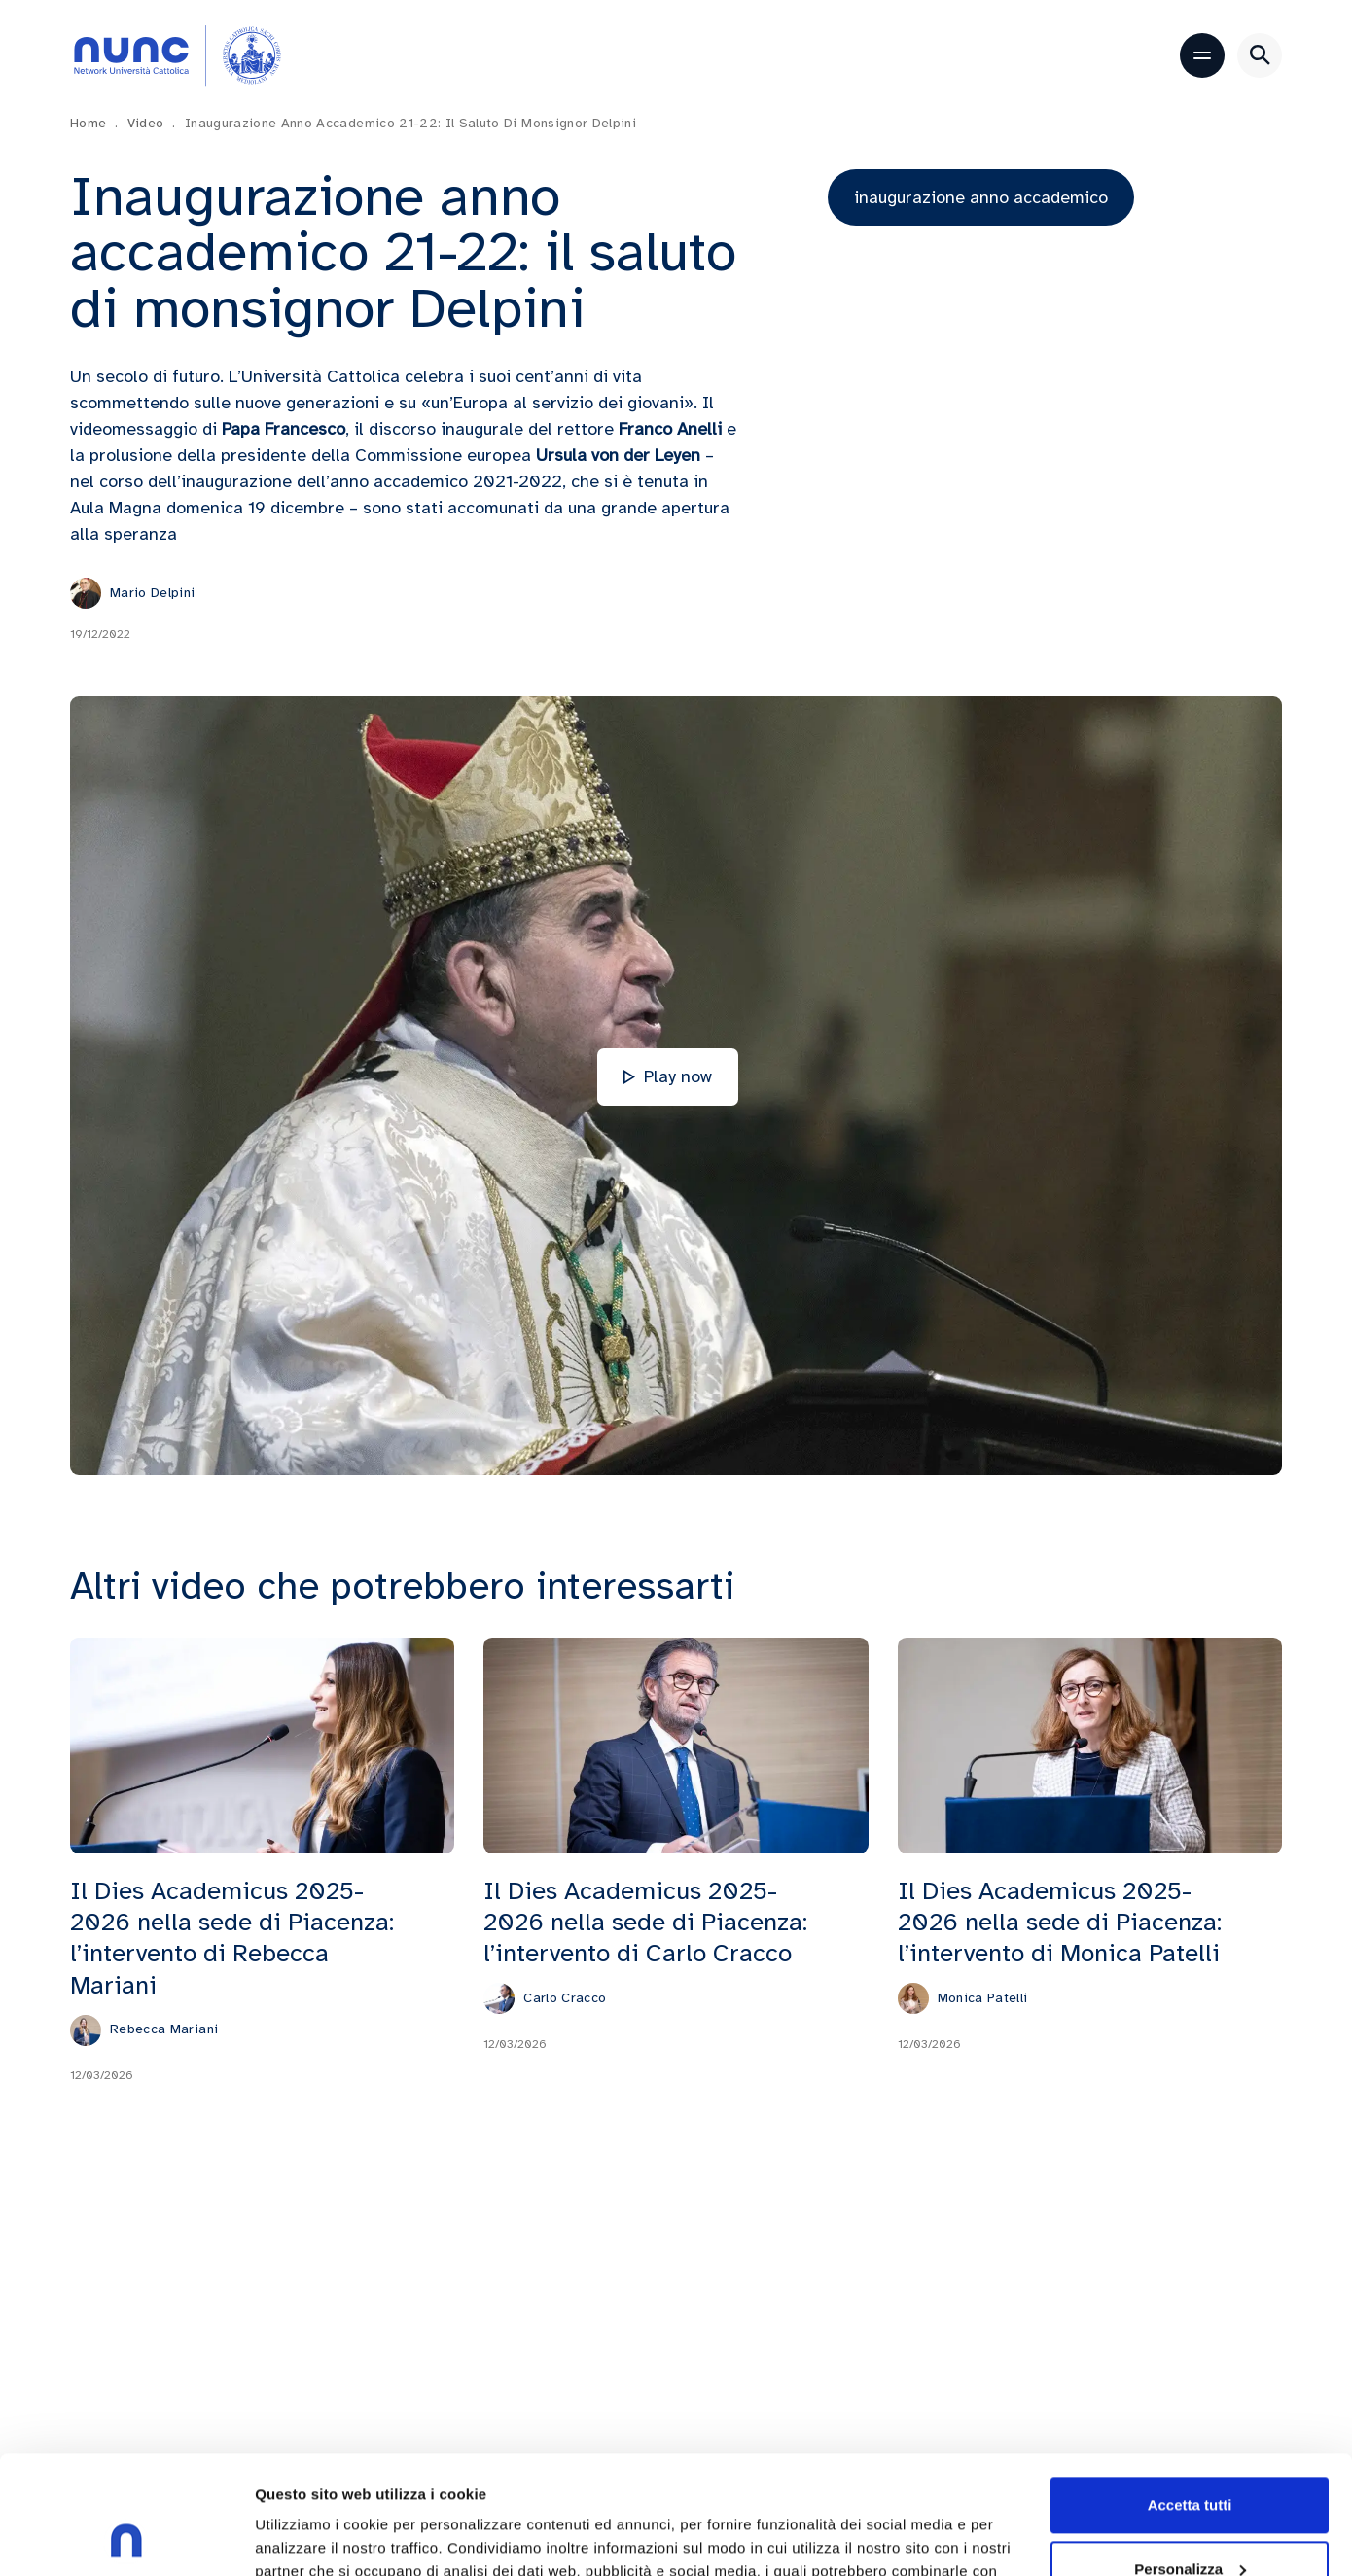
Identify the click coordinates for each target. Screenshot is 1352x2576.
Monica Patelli (983, 1997)
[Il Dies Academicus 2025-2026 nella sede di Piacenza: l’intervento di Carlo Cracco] (675, 1744)
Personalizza (1190, 2458)
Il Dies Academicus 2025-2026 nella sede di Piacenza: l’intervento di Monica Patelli (1060, 1920)
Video (151, 123)
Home (94, 123)
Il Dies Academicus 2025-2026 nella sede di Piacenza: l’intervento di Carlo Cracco (645, 1920)
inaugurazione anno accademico (981, 197)
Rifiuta (1190, 2522)
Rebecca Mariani (164, 2028)
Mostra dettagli (307, 2537)
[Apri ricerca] (1259, 55)
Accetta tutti (1190, 2394)
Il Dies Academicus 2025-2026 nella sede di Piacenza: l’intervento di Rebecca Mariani (232, 1936)
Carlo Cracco (564, 1997)
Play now (667, 1076)
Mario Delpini (153, 592)
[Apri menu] (1202, 55)
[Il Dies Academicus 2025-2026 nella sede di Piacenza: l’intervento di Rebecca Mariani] (262, 1744)
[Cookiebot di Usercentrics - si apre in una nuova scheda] (126, 2538)
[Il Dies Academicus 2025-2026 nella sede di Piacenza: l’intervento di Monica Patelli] (1090, 1744)
